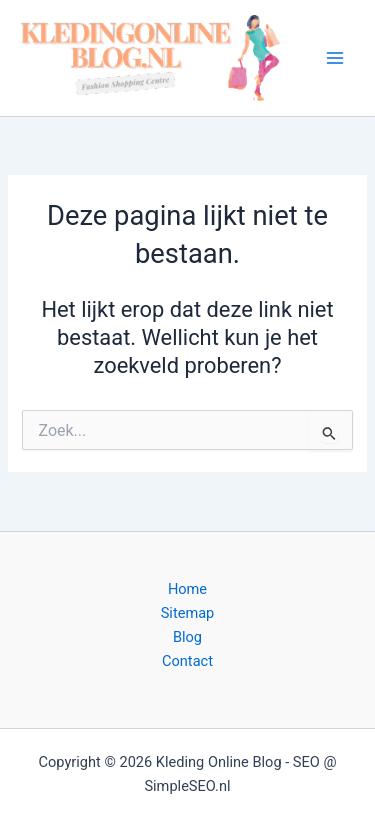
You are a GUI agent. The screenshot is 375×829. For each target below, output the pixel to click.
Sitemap (188, 613)
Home (187, 589)
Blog (187, 637)
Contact (187, 661)
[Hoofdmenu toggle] (335, 58)
